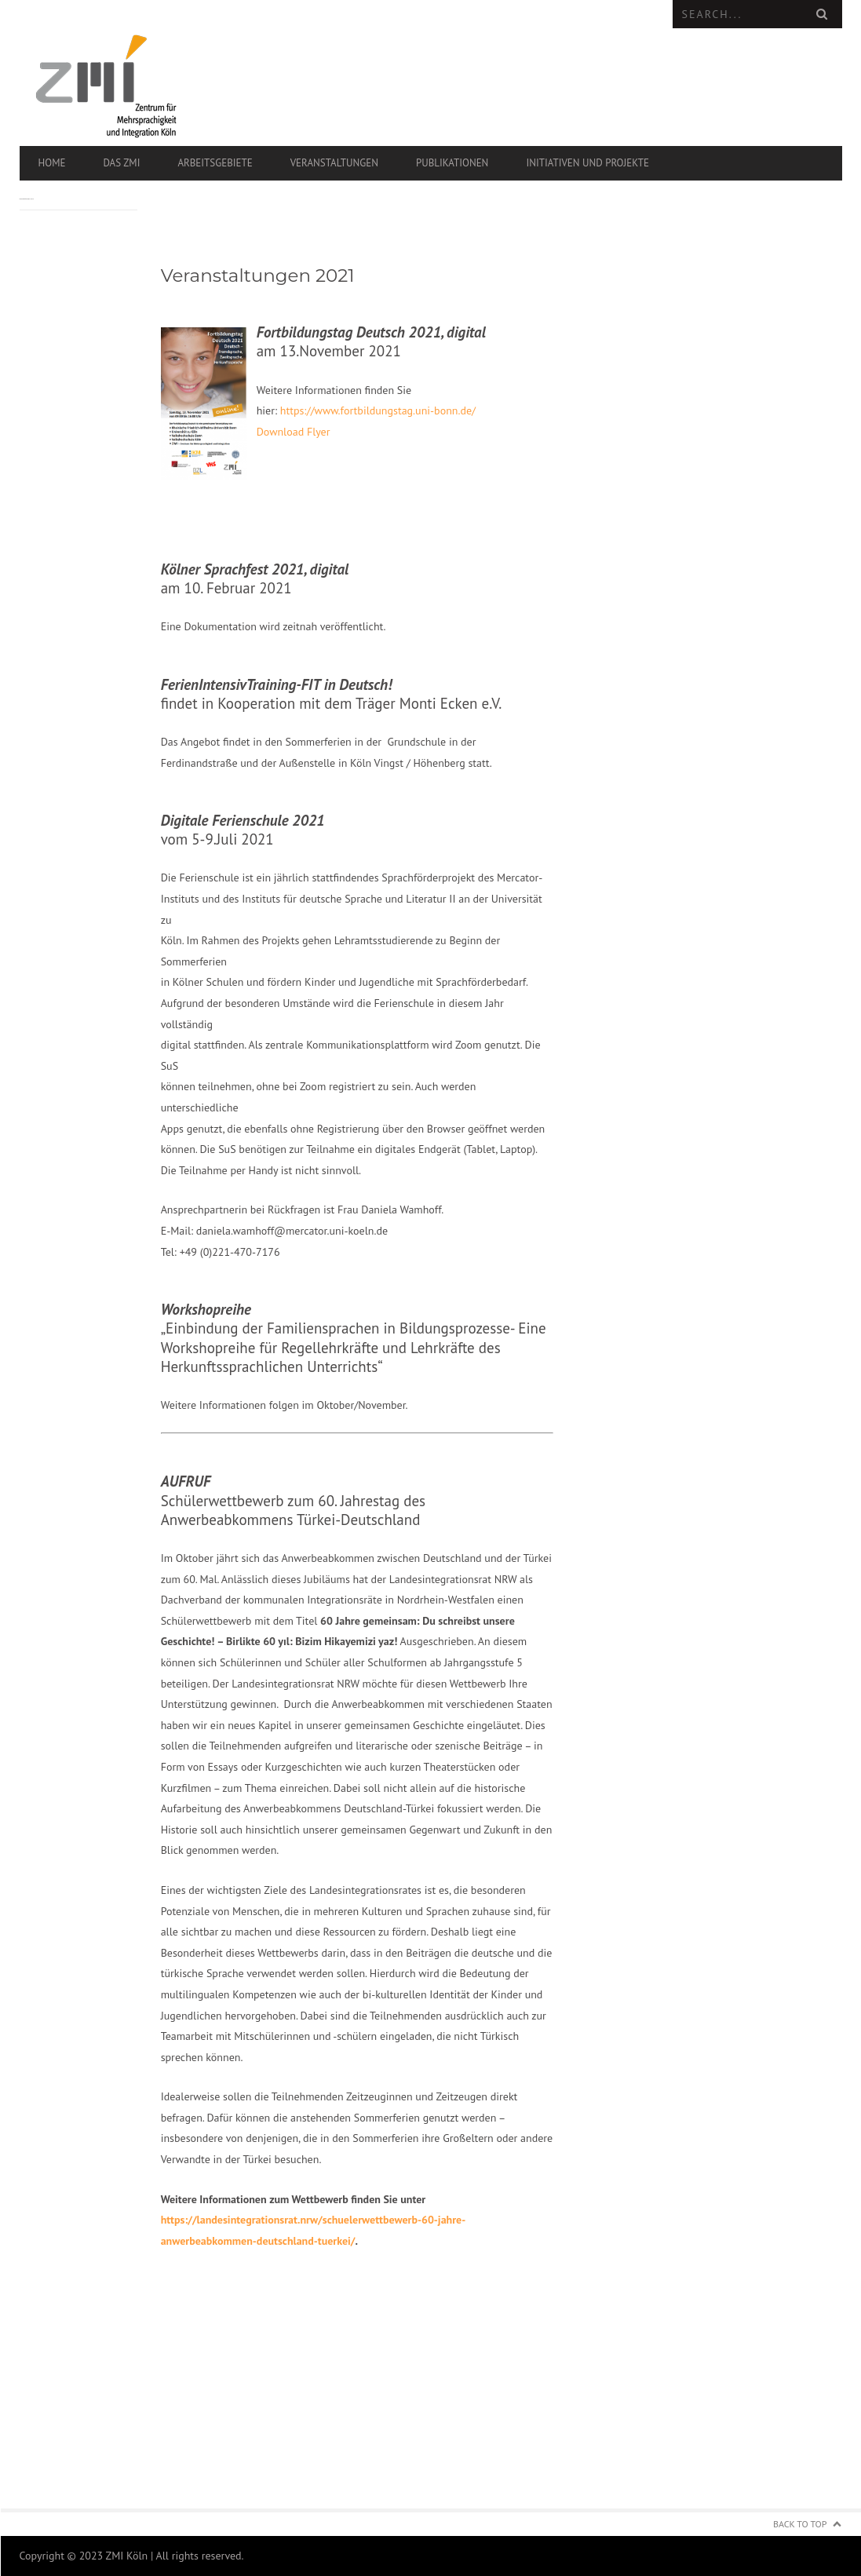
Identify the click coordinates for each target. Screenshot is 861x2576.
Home (52, 163)
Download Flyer (293, 432)
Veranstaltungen (334, 163)
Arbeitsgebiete (214, 163)
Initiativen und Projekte (587, 163)
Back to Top (800, 2524)
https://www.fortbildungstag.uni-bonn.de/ (378, 410)
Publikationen (452, 163)
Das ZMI (121, 163)
